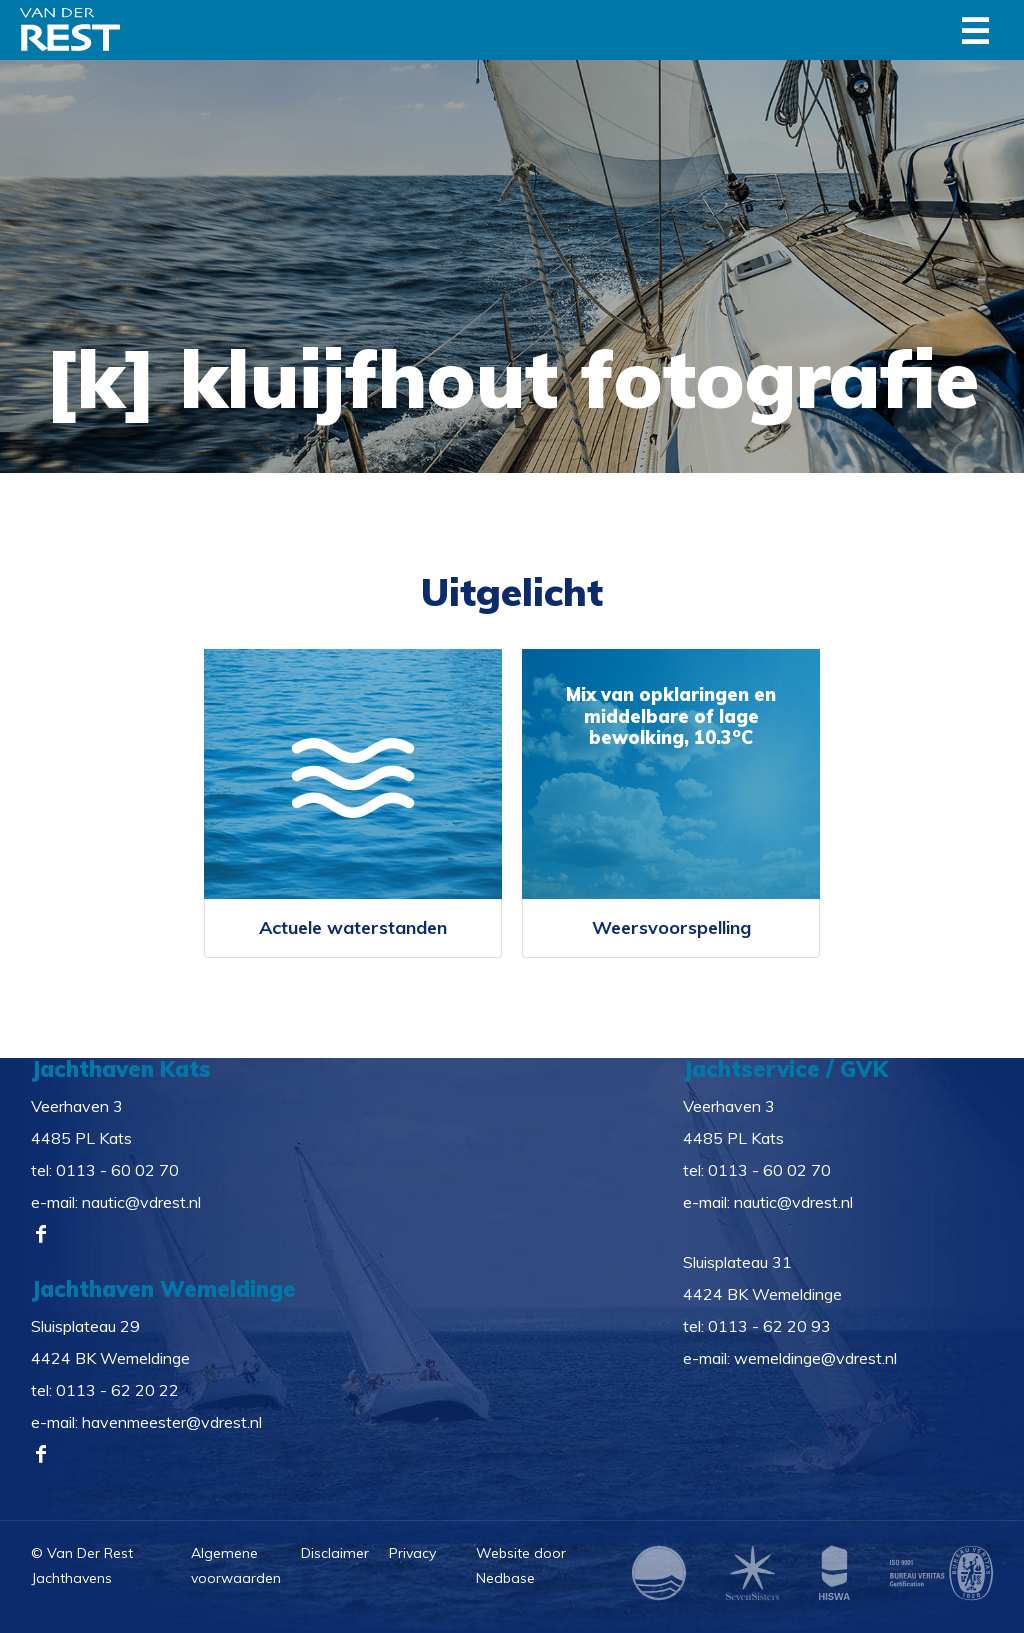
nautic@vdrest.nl (141, 1202)
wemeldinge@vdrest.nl (815, 1358)
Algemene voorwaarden (236, 1565)
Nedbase (505, 1578)
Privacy (412, 1553)
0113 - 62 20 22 (117, 1390)
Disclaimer (335, 1553)
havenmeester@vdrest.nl (172, 1422)
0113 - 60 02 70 (117, 1170)
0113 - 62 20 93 (769, 1326)
